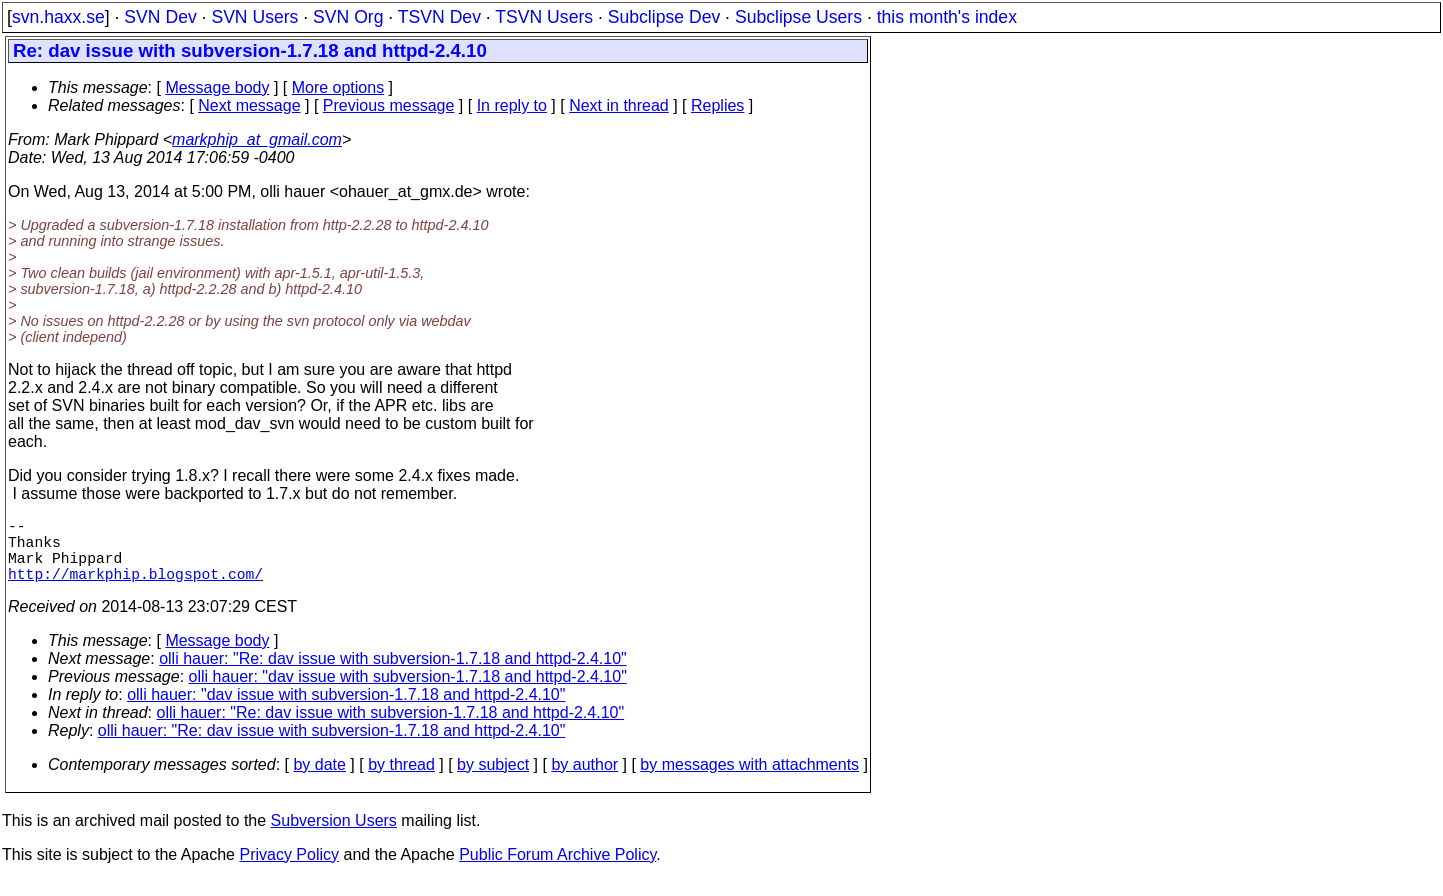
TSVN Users (544, 17)
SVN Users (254, 17)
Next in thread (619, 105)
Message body (217, 87)
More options (338, 87)
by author (584, 780)
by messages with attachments (749, 780)
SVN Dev (160, 17)
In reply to (512, 105)
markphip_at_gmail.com (257, 139)
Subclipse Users (798, 17)
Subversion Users (334, 836)
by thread (401, 780)
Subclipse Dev (664, 17)
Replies (717, 105)
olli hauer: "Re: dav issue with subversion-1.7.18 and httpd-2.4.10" (393, 674)
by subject (493, 780)
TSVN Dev (439, 17)
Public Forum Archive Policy (557, 870)
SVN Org (348, 17)
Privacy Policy (289, 870)
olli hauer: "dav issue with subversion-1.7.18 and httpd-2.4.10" (408, 692)
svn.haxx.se (58, 17)
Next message (249, 105)
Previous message (389, 105)
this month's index (947, 17)
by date (319, 780)
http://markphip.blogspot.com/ (135, 589)
